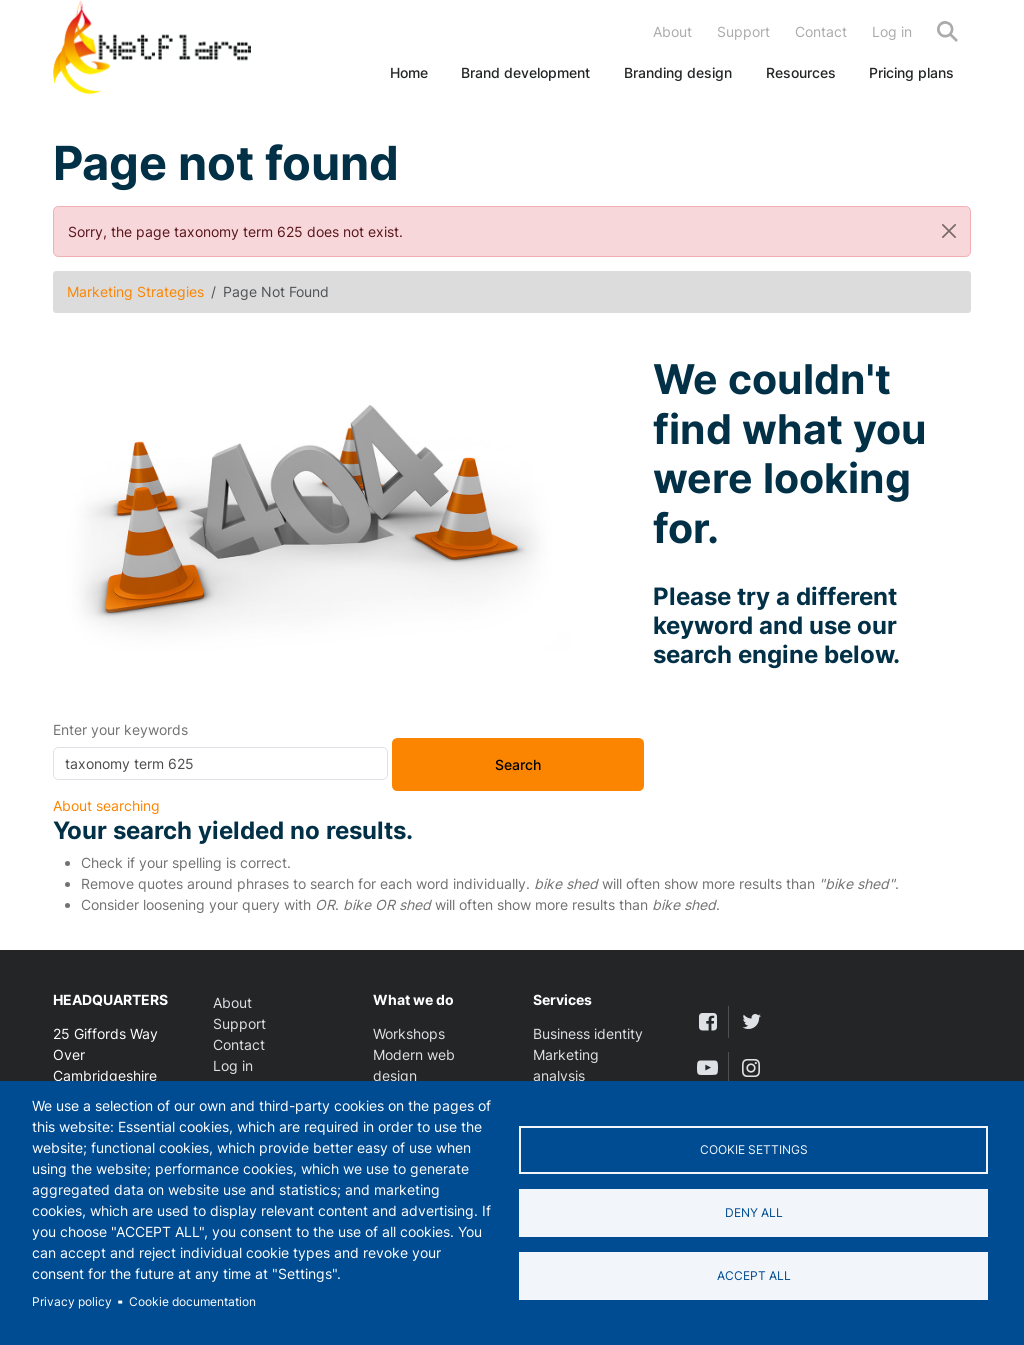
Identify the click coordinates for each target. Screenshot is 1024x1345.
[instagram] (750, 1067)
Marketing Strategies (135, 291)
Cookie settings (754, 1149)
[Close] (949, 231)
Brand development (525, 72)
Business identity (588, 1033)
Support (743, 31)
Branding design (678, 72)
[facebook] (707, 1021)
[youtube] (707, 1067)
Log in (892, 31)
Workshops (409, 1033)
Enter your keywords (120, 729)
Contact (821, 31)
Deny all (754, 1212)
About (672, 31)
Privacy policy (72, 1301)
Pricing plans (911, 72)
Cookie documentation (192, 1301)
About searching (106, 805)
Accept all (754, 1275)
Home (409, 72)
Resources (801, 72)
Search (948, 31)
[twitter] (750, 1021)
